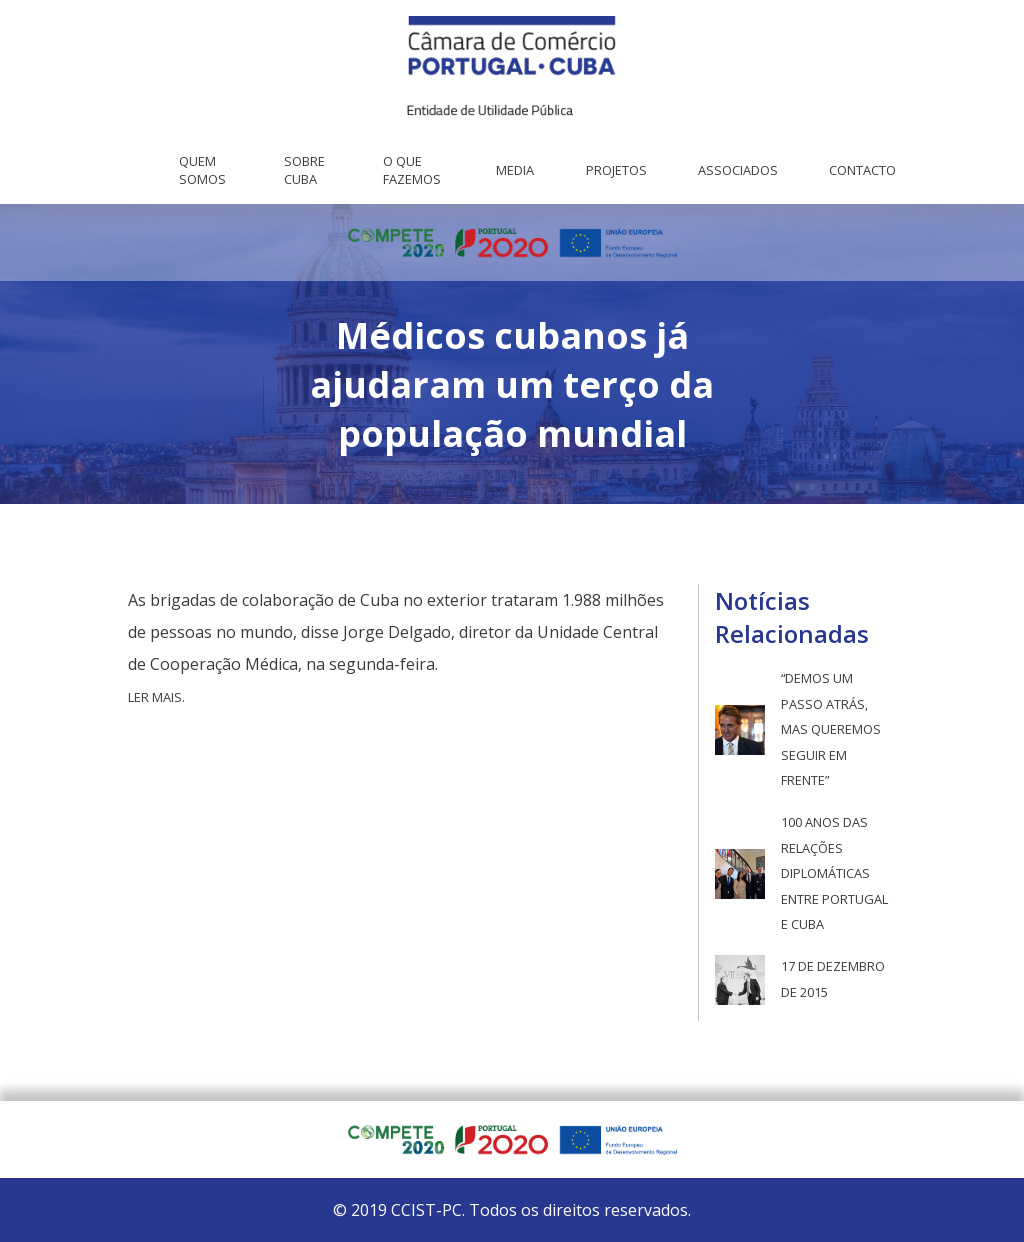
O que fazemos (412, 170)
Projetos (616, 170)
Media (515, 170)
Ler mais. (156, 697)
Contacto (862, 170)
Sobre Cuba (304, 170)
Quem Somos (202, 170)
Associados (738, 170)
